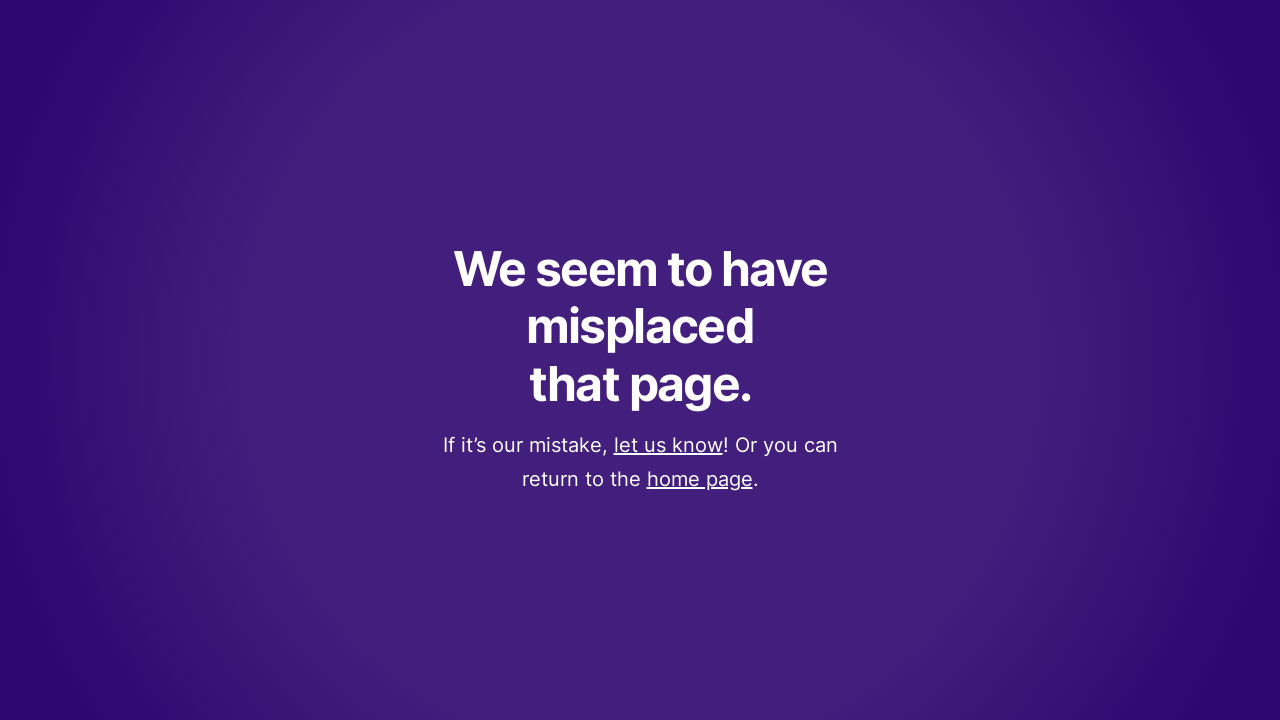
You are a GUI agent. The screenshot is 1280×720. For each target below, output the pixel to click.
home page (700, 479)
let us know (668, 445)
